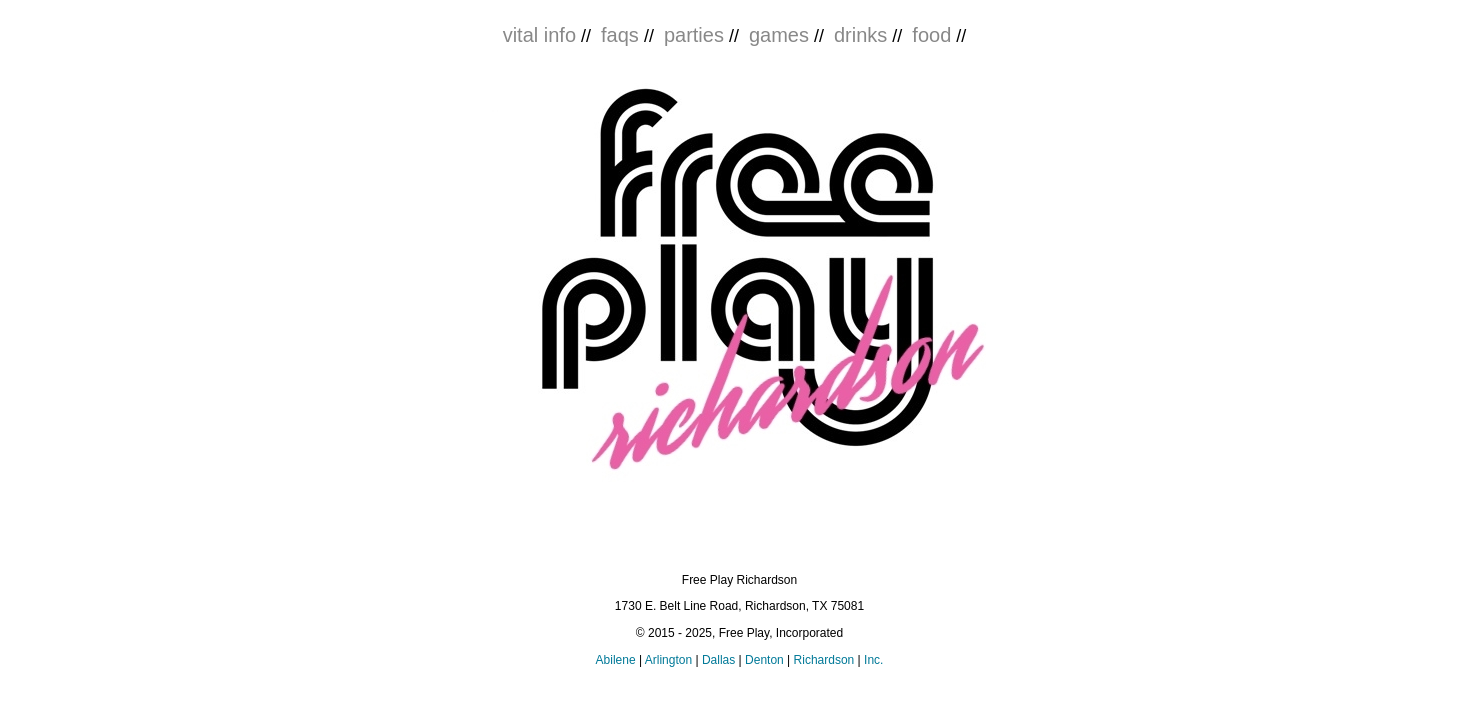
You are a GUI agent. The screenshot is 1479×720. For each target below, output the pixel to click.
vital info (539, 35)
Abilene (616, 660)
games (779, 35)
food (931, 35)
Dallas (718, 660)
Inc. (873, 660)
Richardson (824, 660)
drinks (860, 35)
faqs (620, 35)
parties (694, 35)
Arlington (668, 660)
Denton (764, 660)
